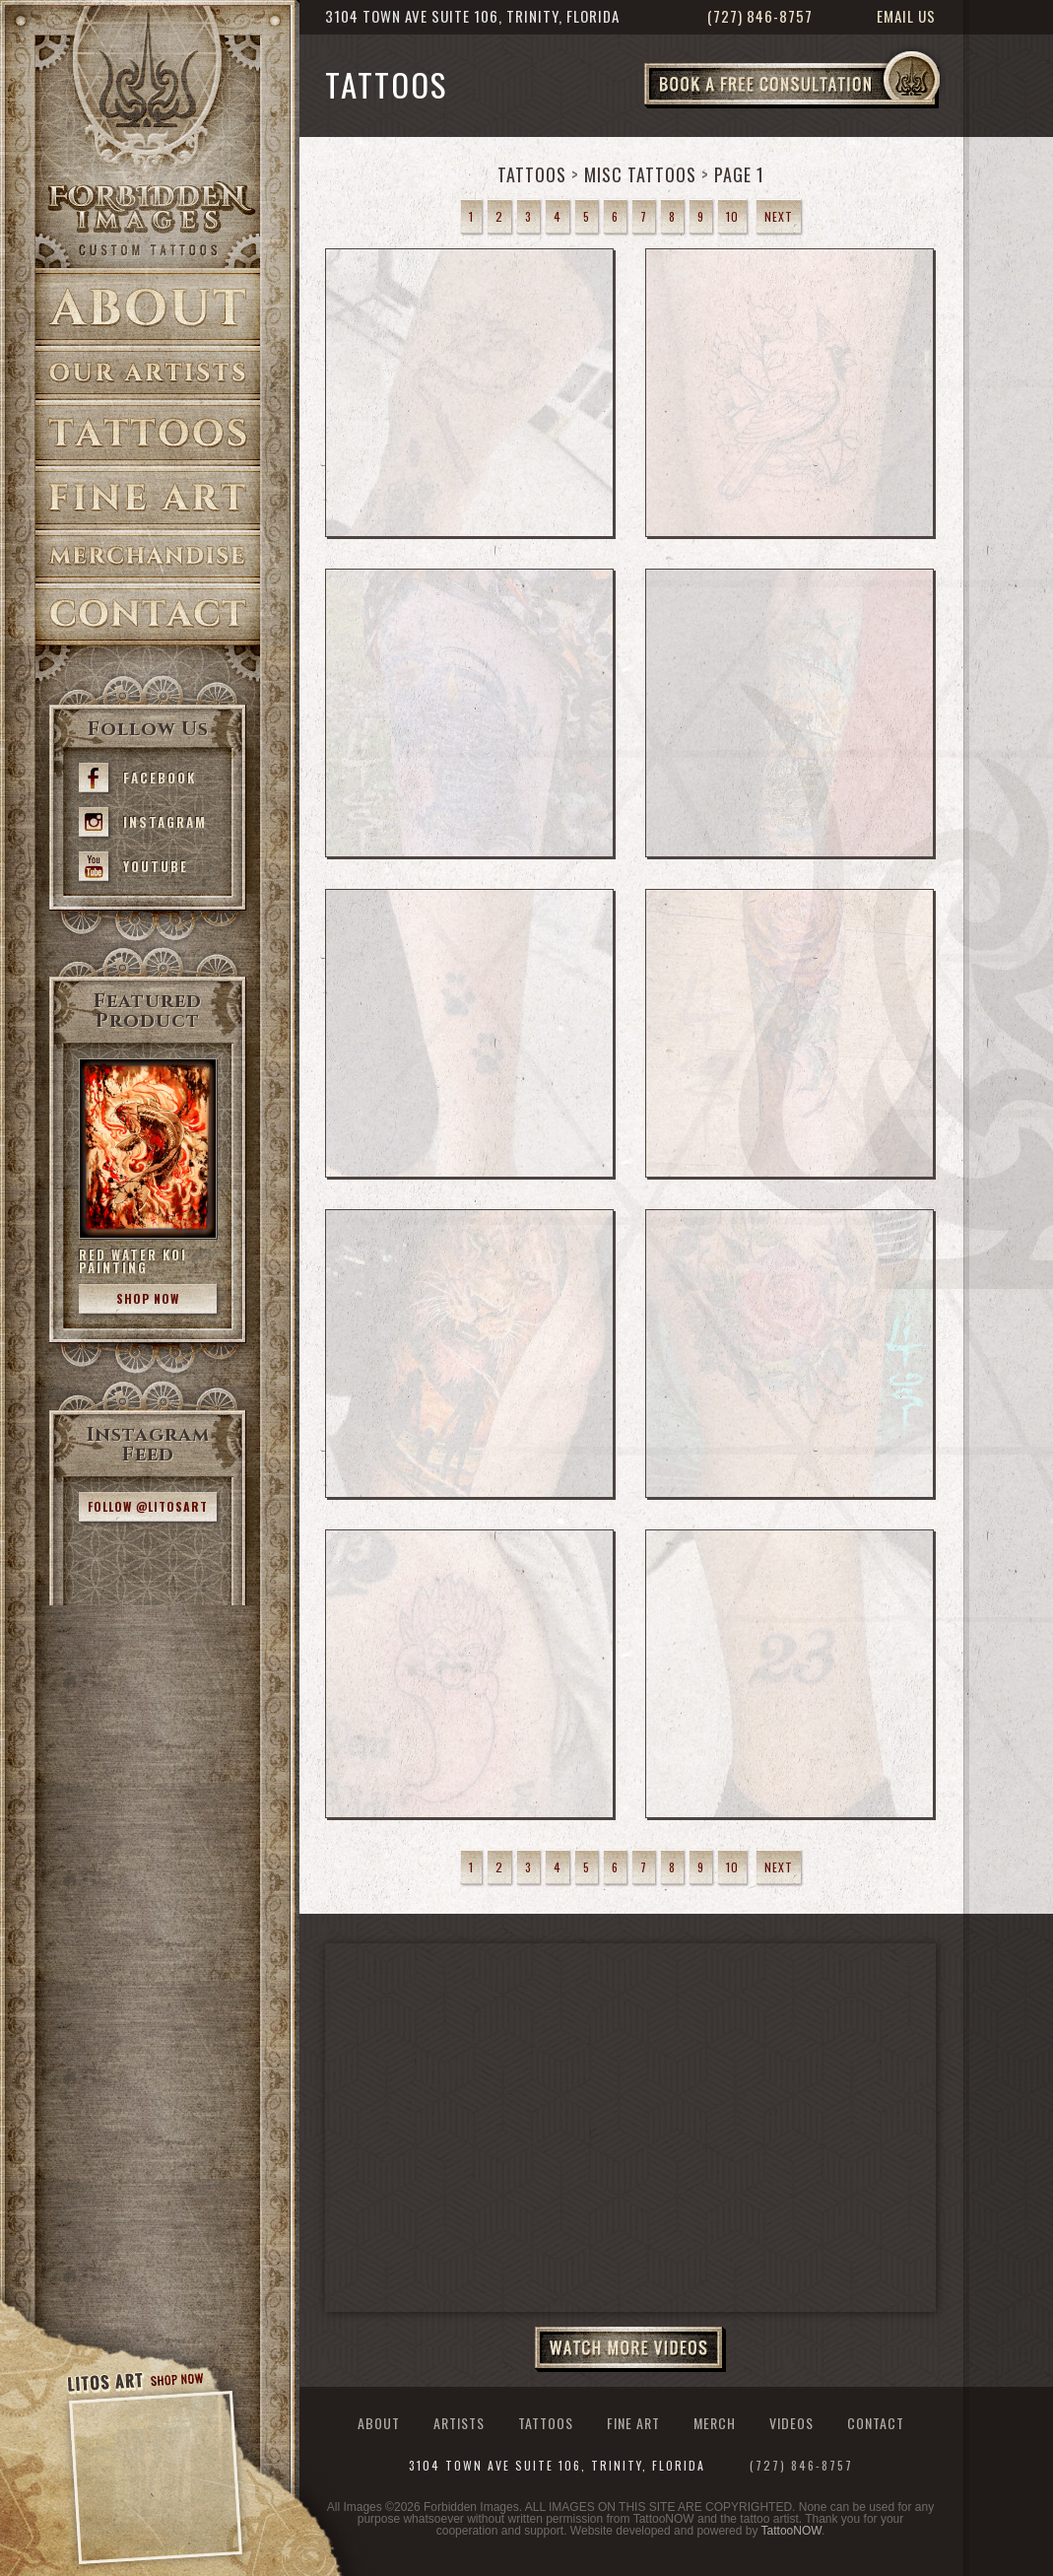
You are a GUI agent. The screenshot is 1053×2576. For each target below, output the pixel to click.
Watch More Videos (630, 2349)
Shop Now (147, 1298)
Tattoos (148, 433)
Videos (791, 2422)
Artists (148, 373)
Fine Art (148, 498)
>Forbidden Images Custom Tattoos (147, 218)
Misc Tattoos (640, 174)
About (148, 307)
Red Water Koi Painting (133, 1261)
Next (778, 216)
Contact (148, 614)
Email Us (906, 16)
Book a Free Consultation (833, 107)
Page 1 (739, 174)
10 (732, 216)
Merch (714, 2422)
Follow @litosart (148, 1506)
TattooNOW (791, 2531)
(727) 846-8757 (760, 16)
